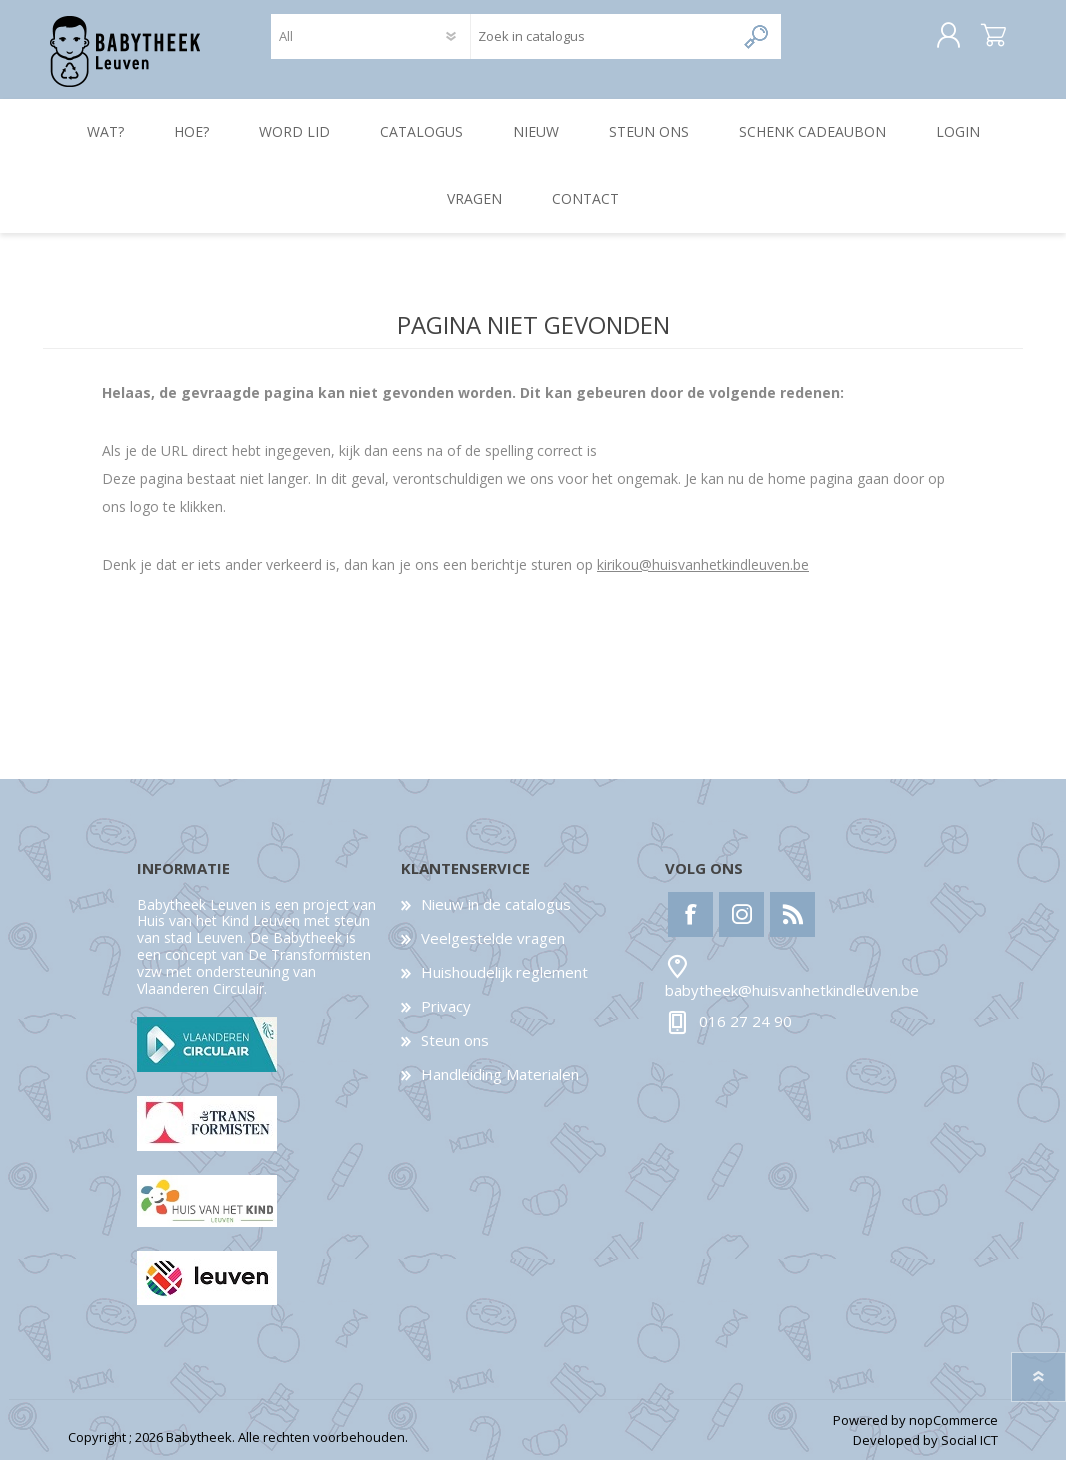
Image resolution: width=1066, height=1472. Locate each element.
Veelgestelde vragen (493, 950)
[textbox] (602, 42)
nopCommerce (953, 1432)
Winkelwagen (975, 42)
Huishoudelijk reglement (504, 984)
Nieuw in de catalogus (496, 916)
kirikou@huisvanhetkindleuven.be (703, 576)
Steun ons (455, 1052)
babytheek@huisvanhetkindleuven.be (792, 1003)
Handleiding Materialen (500, 1086)
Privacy (446, 1018)
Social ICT (969, 1453)
